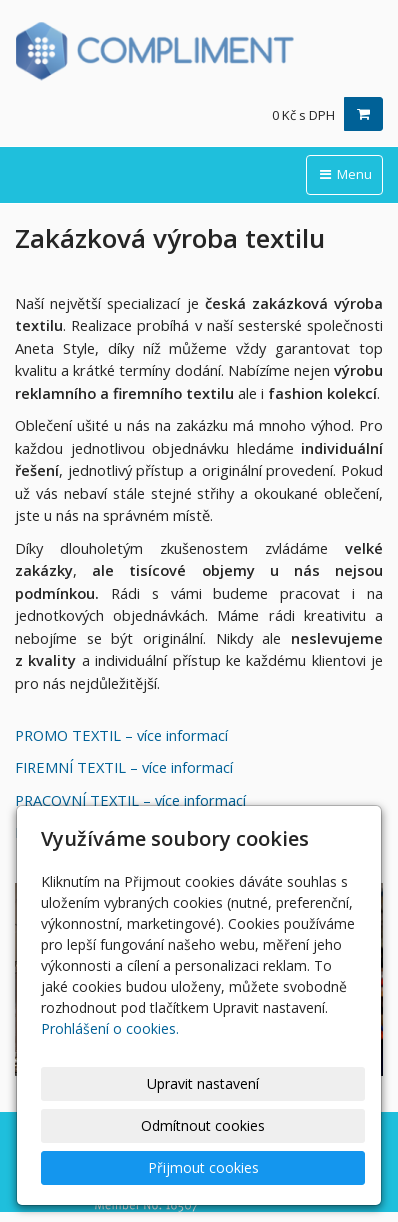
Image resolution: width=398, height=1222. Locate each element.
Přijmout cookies (203, 1167)
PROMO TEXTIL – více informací (121, 735)
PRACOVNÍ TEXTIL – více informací (130, 800)
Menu (344, 174)
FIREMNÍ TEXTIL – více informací (124, 767)
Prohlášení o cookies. (110, 1028)
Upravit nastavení (203, 1083)
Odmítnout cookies (203, 1125)
